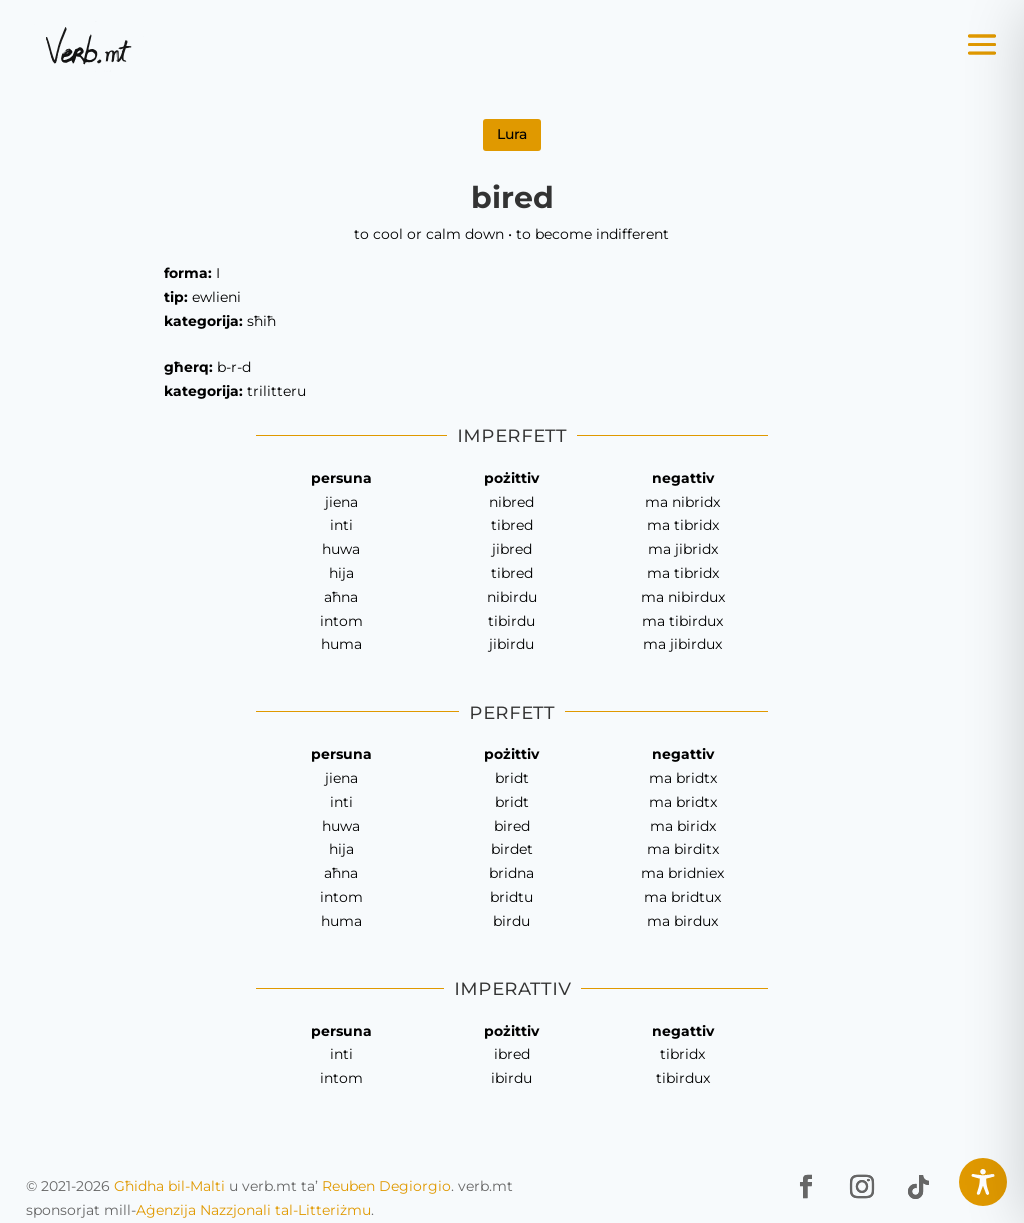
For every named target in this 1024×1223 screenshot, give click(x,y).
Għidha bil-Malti (169, 1186)
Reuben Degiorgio (386, 1186)
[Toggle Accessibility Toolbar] (983, 1182)
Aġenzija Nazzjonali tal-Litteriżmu (253, 1210)
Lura (512, 134)
